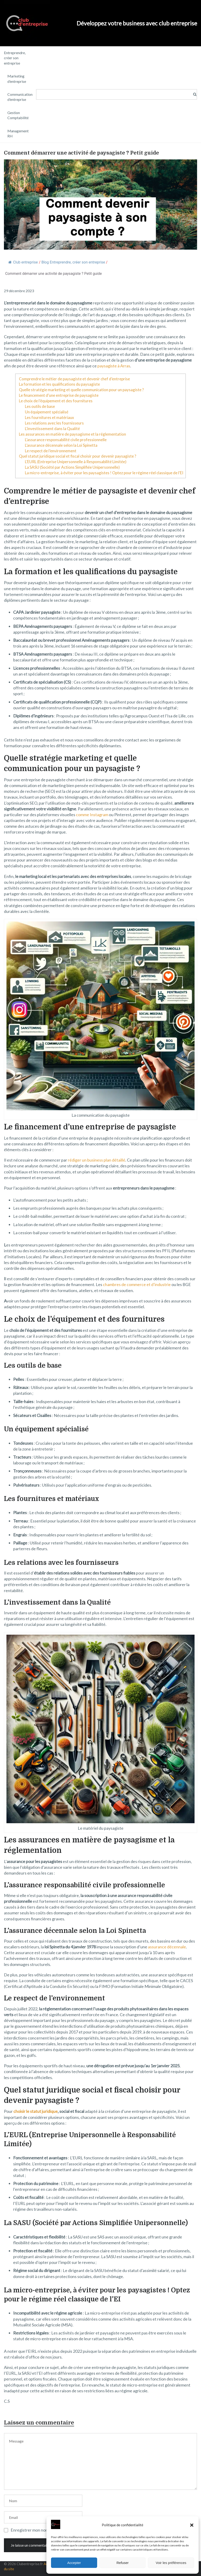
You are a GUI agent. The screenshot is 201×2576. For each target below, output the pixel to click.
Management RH (18, 133)
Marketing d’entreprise (16, 78)
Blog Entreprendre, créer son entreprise (73, 262)
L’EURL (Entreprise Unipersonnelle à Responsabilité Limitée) (75, 461)
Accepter (74, 2563)
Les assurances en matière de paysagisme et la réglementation (72, 434)
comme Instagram (92, 814)
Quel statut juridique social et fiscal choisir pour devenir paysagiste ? (77, 456)
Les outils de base (40, 406)
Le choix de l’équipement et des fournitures (56, 400)
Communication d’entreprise (20, 97)
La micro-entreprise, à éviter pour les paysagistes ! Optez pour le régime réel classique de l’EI (104, 472)
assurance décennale (167, 1946)
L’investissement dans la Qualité (52, 428)
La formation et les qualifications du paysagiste (59, 384)
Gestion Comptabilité (18, 115)
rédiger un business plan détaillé (96, 1159)
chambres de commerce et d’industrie (137, 1284)
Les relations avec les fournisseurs (54, 423)
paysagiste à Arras (113, 365)
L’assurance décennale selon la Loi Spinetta (61, 445)
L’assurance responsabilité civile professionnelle (66, 439)
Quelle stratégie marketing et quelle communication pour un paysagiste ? (81, 389)
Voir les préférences (171, 2563)
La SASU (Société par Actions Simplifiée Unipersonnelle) (72, 467)
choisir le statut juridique (35, 2111)
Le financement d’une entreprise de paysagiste (59, 395)
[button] (191, 2525)
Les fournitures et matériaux (49, 417)
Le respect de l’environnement (50, 450)
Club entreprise (23, 262)
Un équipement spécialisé (46, 411)
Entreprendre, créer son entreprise (15, 57)
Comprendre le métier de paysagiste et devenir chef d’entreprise (74, 378)
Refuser (123, 2563)
